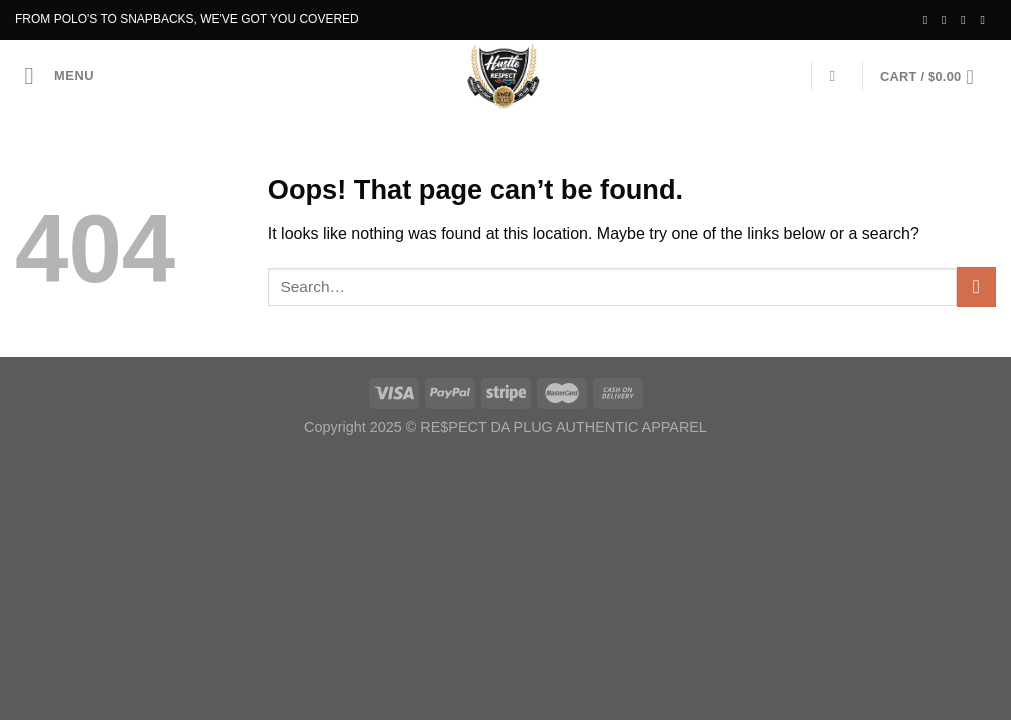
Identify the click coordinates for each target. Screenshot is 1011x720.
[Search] (837, 76)
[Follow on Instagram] (948, 20)
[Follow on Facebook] (929, 20)
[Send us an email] (986, 20)
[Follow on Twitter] (967, 20)
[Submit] (976, 286)
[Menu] (59, 75)
